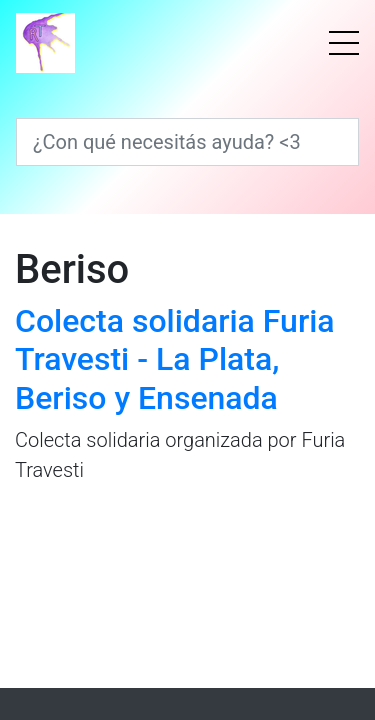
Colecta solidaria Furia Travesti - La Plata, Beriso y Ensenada (175, 359)
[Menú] (344, 43)
